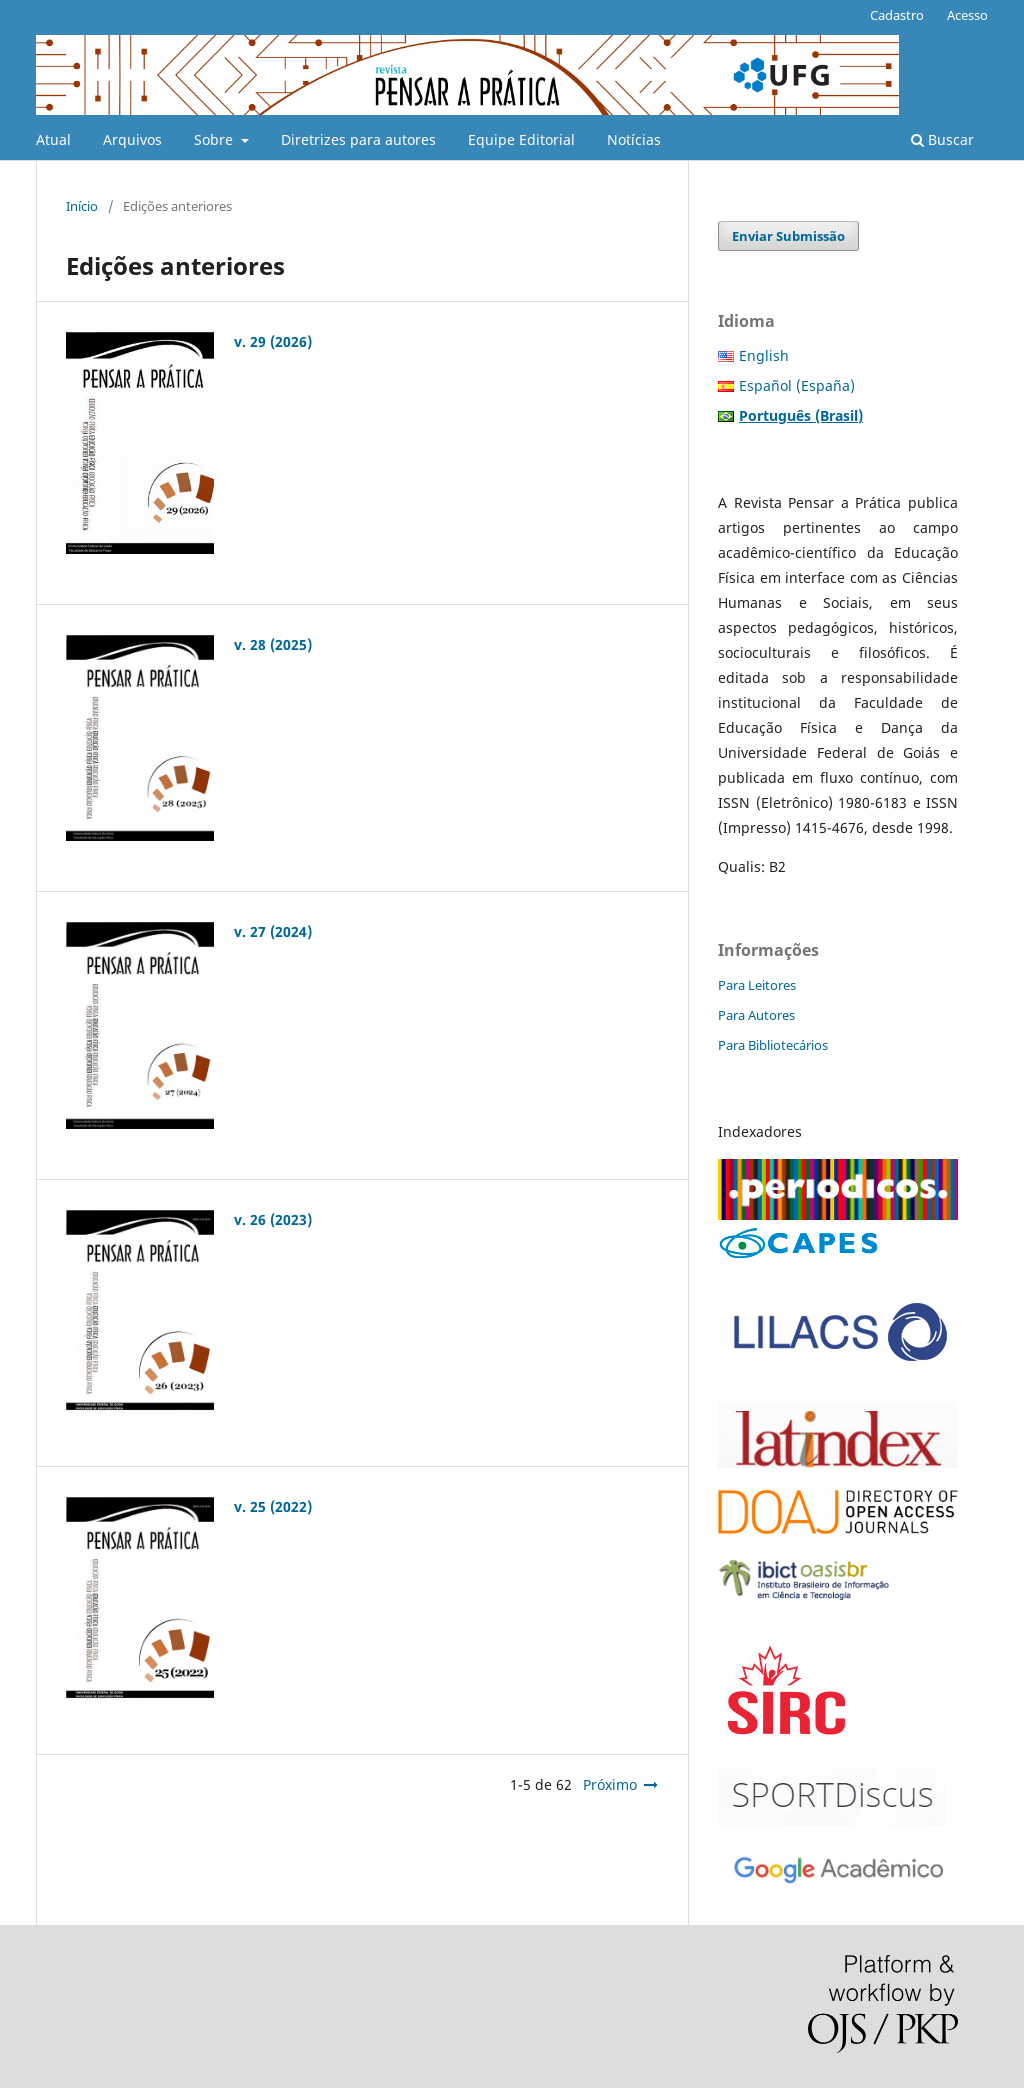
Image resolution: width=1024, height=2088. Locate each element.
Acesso (967, 15)
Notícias (634, 139)
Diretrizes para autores (358, 139)
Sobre (215, 139)
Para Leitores (757, 985)
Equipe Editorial (521, 139)
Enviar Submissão (788, 236)
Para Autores (756, 1015)
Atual (53, 139)
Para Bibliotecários (773, 1045)
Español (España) (797, 385)
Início (82, 206)
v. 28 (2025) (273, 644)
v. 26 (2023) (273, 1219)
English (764, 355)
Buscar (942, 139)
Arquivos (132, 139)
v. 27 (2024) (273, 931)
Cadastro (897, 15)
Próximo (610, 1784)
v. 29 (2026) (273, 341)
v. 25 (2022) (273, 1506)
